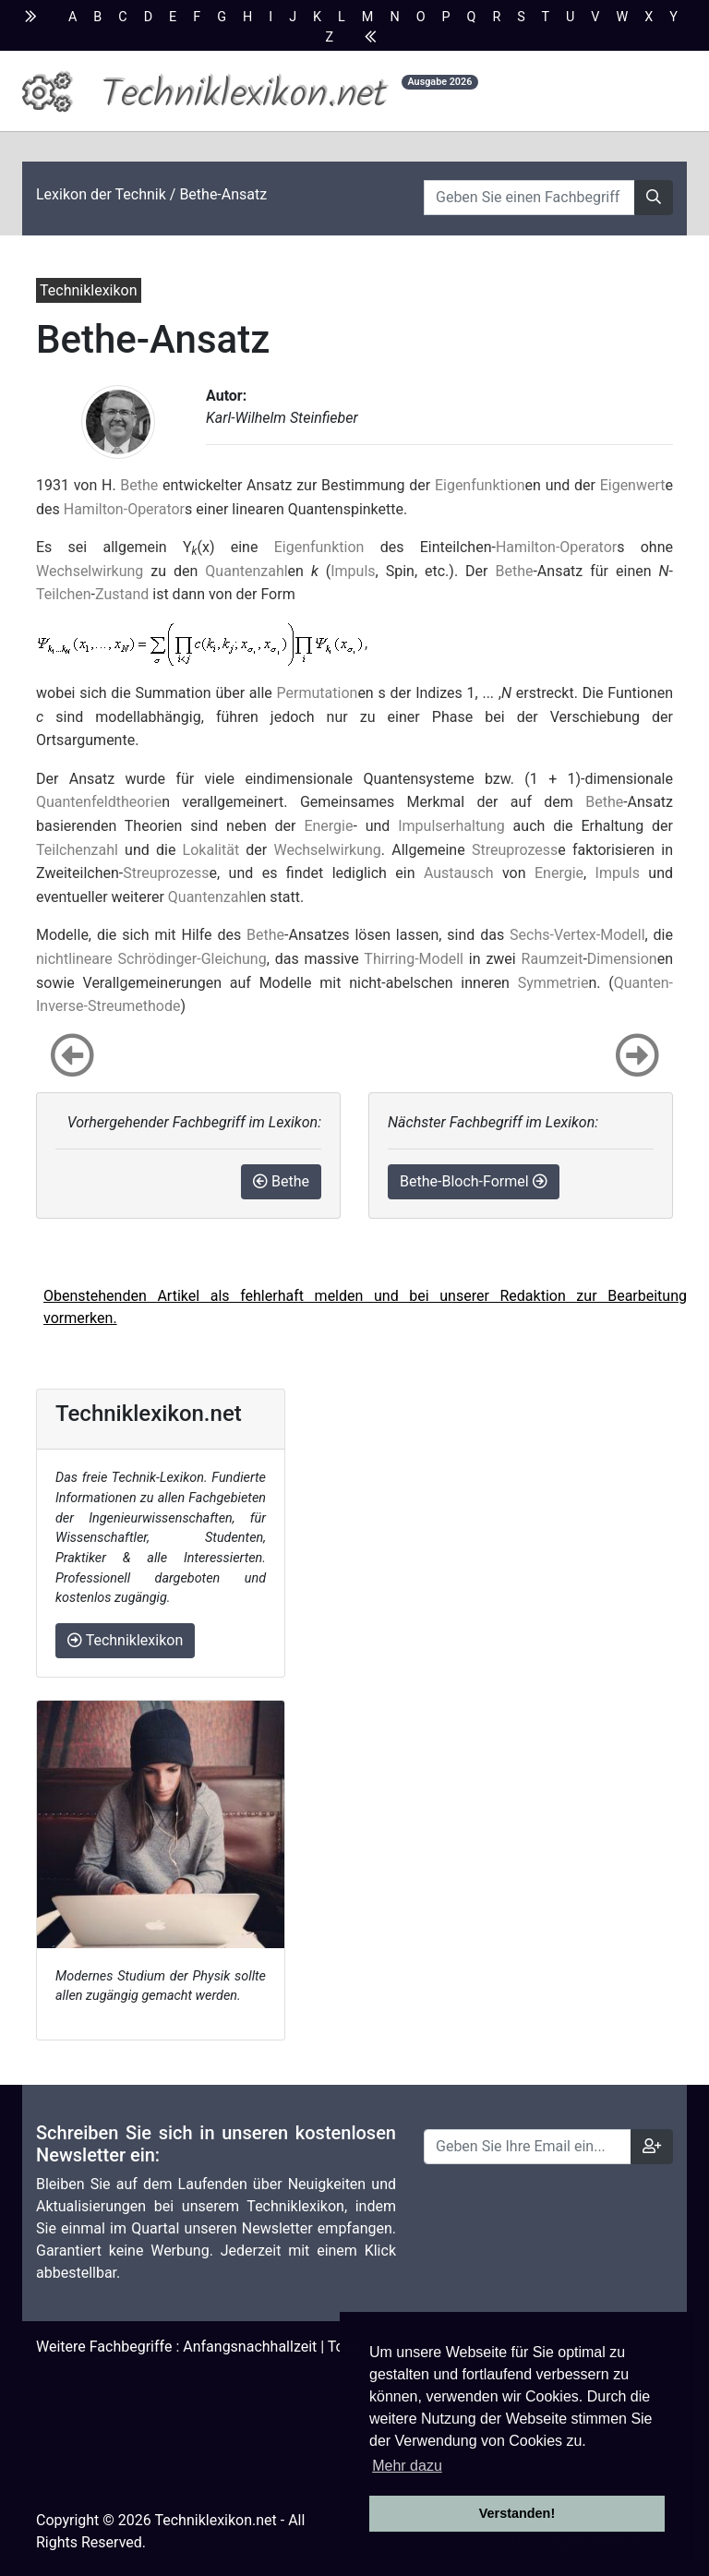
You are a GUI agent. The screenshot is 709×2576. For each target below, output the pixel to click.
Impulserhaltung (451, 826)
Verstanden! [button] (517, 2513)
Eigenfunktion (480, 485)
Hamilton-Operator (124, 509)
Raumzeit (552, 959)
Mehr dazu (407, 2466)
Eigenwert (633, 485)
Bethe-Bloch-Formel (473, 1181)
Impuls (352, 571)
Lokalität (211, 850)
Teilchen (63, 594)
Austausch (459, 873)
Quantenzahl (246, 571)
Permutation (317, 693)
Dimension (622, 959)
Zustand (122, 594)
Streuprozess (515, 850)
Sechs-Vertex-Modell (577, 935)
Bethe (139, 485)
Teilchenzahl (77, 850)
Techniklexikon (125, 1640)
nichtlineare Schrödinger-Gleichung (151, 959)
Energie (328, 826)
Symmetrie (553, 983)
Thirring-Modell (413, 959)
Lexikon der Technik (101, 194)
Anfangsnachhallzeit (250, 2346)
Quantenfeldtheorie (99, 802)
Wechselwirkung (89, 571)
